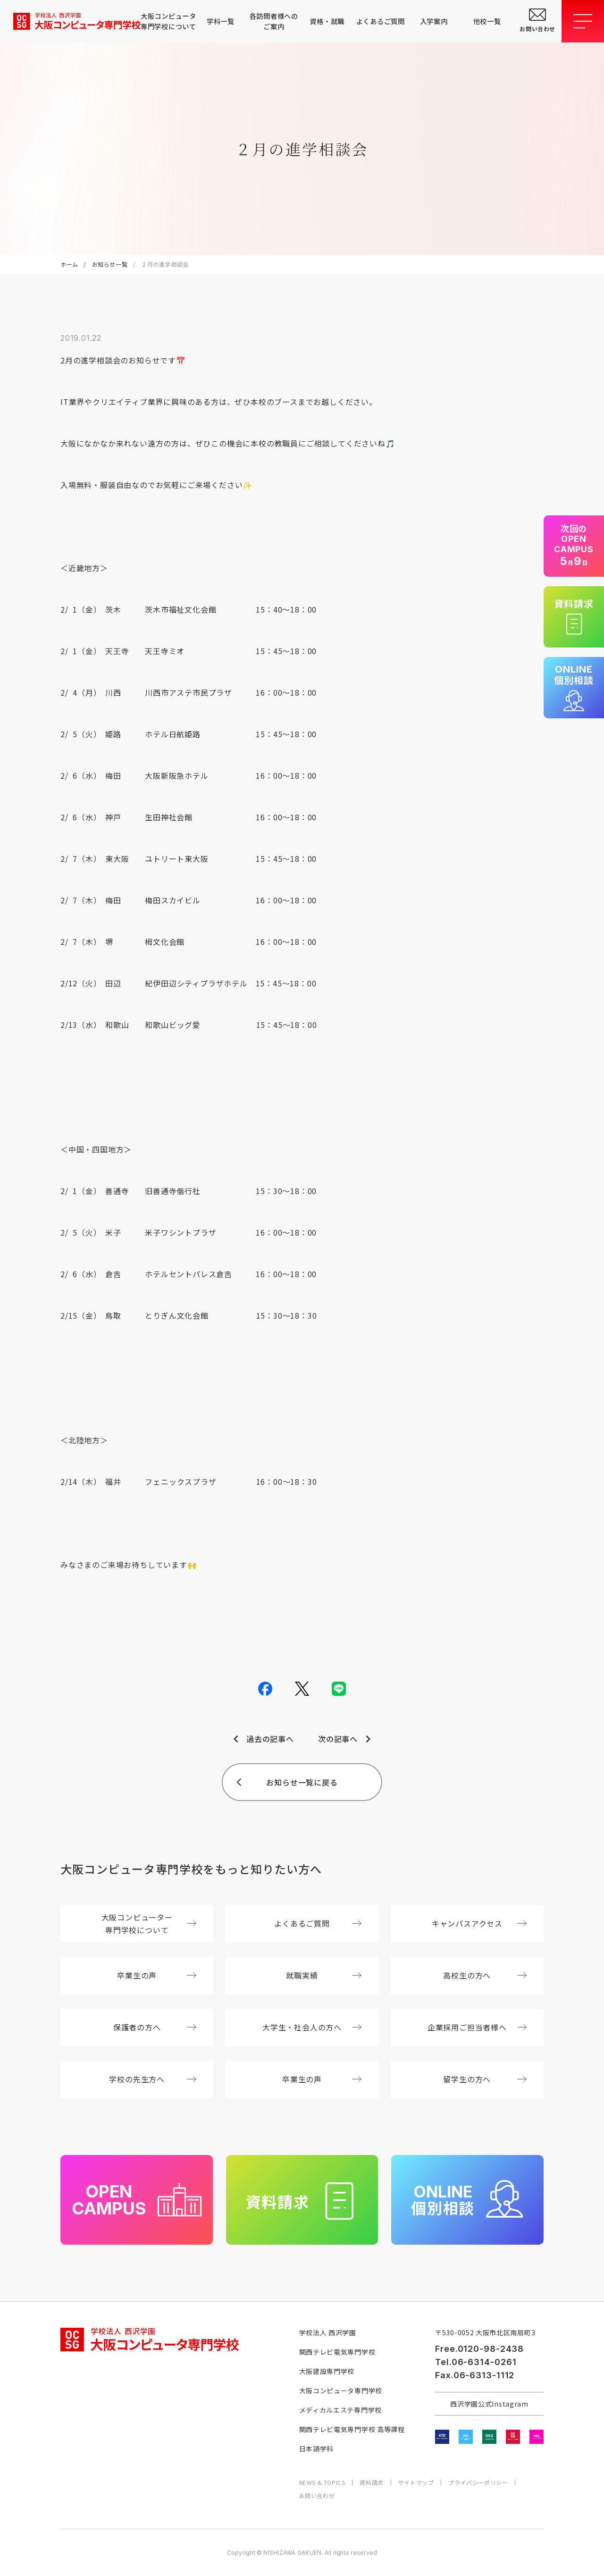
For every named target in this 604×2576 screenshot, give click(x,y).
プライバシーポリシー (478, 2482)
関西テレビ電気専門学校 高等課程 (352, 2429)
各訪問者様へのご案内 (274, 21)
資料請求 (371, 2482)
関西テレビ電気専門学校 (337, 2352)
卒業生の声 (156, 1975)
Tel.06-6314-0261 (475, 2362)
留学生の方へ (485, 2079)
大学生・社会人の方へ (311, 2027)
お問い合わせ (317, 2496)
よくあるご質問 (380, 21)
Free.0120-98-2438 (479, 2349)
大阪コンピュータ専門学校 (340, 2390)
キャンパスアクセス (479, 1923)
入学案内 (434, 21)
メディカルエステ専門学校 (340, 2410)
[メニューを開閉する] (583, 21)
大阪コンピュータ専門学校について (167, 21)
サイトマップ (416, 2482)
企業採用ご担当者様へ (477, 2027)
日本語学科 (316, 2448)
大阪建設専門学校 (327, 2371)
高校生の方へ (485, 1975)
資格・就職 (327, 21)
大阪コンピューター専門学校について (149, 1923)
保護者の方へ (155, 2027)
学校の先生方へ (152, 2079)
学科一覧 (221, 21)
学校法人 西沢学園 (327, 2332)
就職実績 (323, 1975)
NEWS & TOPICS (322, 2482)
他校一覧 (487, 21)
